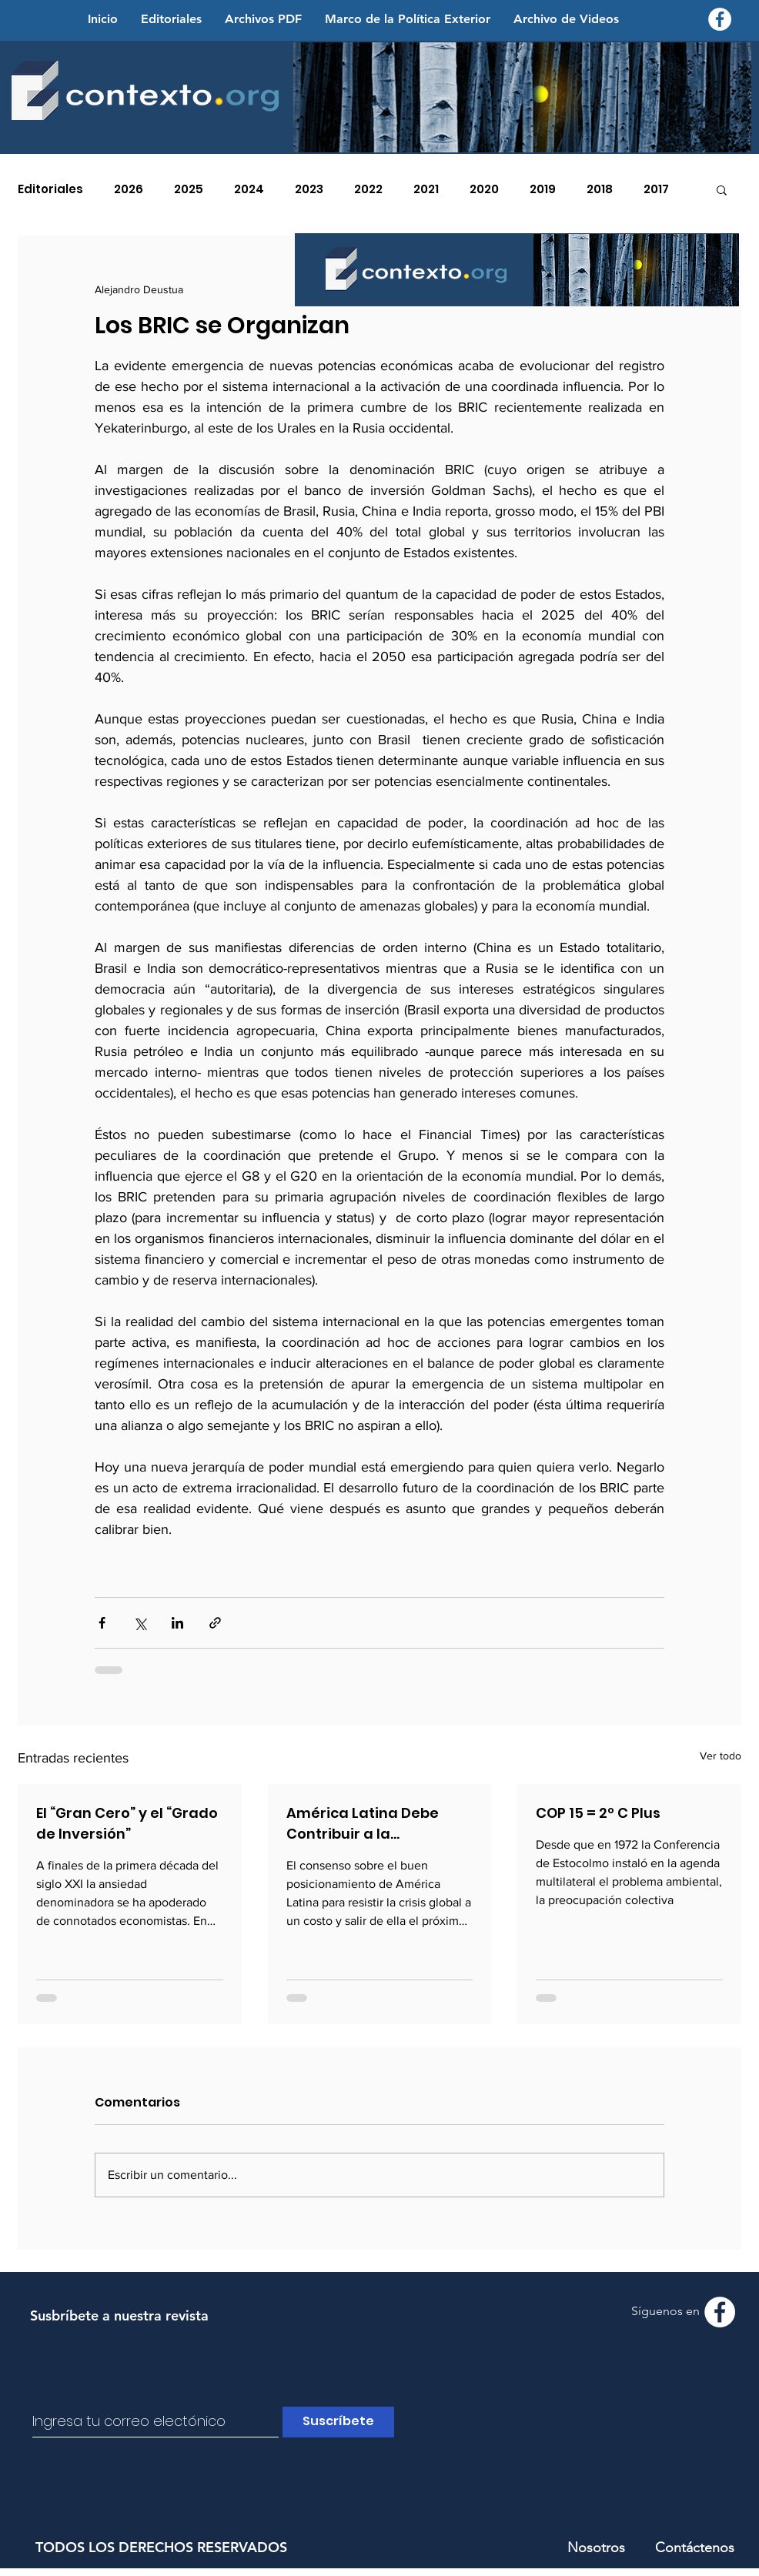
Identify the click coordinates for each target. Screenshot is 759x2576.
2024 (249, 189)
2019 (543, 189)
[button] (721, 189)
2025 (188, 189)
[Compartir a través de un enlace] (215, 1622)
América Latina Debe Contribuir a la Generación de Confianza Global (362, 1823)
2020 (484, 189)
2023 (309, 189)
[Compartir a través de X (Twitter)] (139, 1622)
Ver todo (720, 1755)
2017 (656, 189)
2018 (600, 189)
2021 (426, 189)
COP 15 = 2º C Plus (598, 1813)
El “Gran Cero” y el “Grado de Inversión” (127, 1823)
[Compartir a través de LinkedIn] (177, 1622)
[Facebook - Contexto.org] (719, 19)
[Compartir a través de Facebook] (102, 1622)
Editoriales (50, 189)
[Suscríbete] (338, 2422)
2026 (128, 189)
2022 (368, 189)
